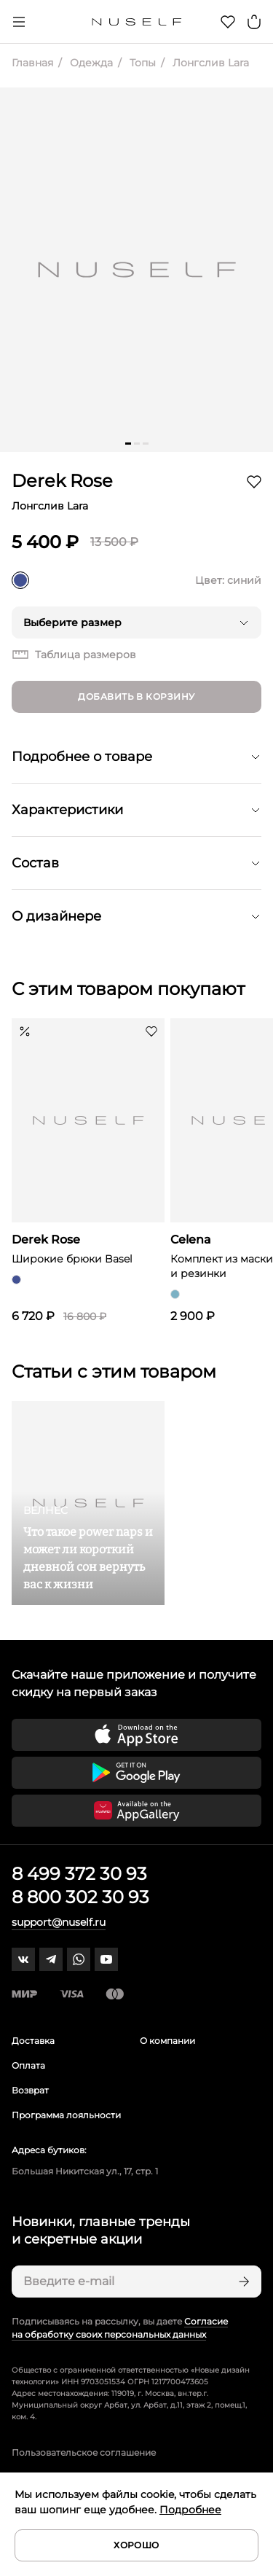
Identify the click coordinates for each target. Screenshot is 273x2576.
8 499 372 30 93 (79, 1873)
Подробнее (190, 2509)
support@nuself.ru (59, 1922)
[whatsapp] (78, 1959)
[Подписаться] (242, 2281)
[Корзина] (254, 22)
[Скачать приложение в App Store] (136, 1735)
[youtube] (106, 1959)
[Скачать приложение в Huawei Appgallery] (136, 1811)
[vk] (23, 1959)
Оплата (28, 2065)
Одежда (90, 62)
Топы (141, 62)
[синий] (20, 580)
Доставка (33, 2040)
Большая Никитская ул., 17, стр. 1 (85, 2171)
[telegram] (51, 1959)
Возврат (30, 2090)
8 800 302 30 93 (80, 1897)
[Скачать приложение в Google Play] (136, 1773)
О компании (167, 2040)
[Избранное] (228, 22)
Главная (32, 62)
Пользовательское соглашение (84, 2452)
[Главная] (136, 22)
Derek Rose (62, 480)
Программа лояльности (66, 2114)
